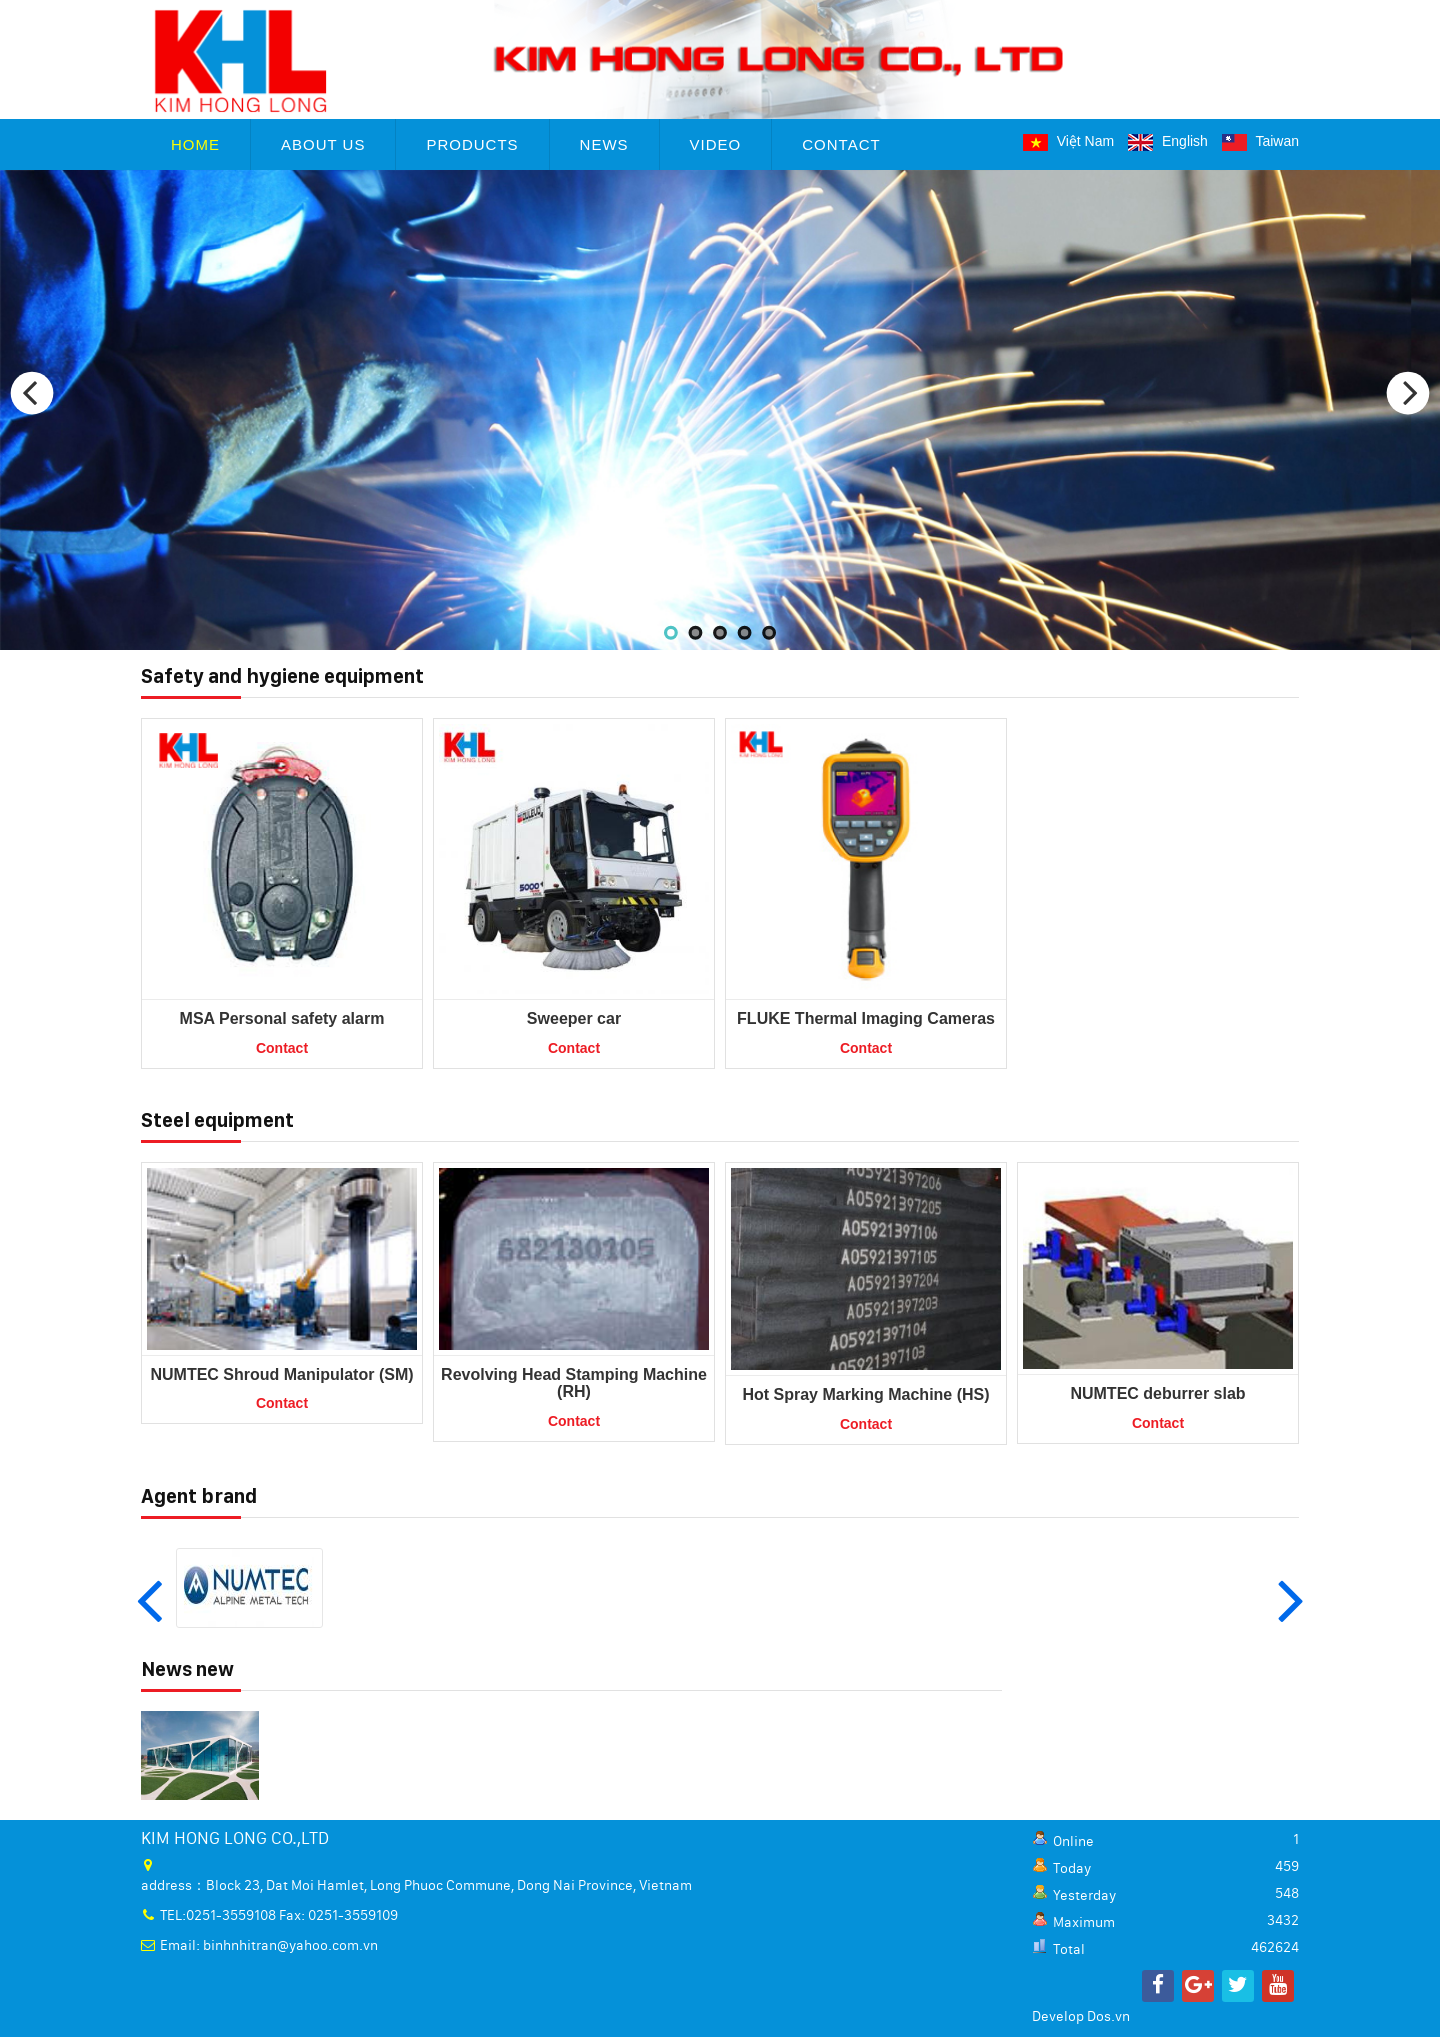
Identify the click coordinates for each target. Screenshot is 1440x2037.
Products (472, 144)
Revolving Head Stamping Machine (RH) (574, 1383)
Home (195, 144)
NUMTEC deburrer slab (1157, 1393)
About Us (323, 144)
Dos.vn (1108, 2017)
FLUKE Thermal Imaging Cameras (866, 1018)
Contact (841, 144)
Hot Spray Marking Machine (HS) (865, 1394)
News (604, 144)
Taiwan (1260, 141)
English (1168, 141)
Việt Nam (1068, 141)
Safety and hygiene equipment (282, 676)
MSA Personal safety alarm (282, 1018)
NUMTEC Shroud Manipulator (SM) (281, 1374)
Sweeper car (574, 1018)
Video (716, 144)
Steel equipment (217, 1120)
